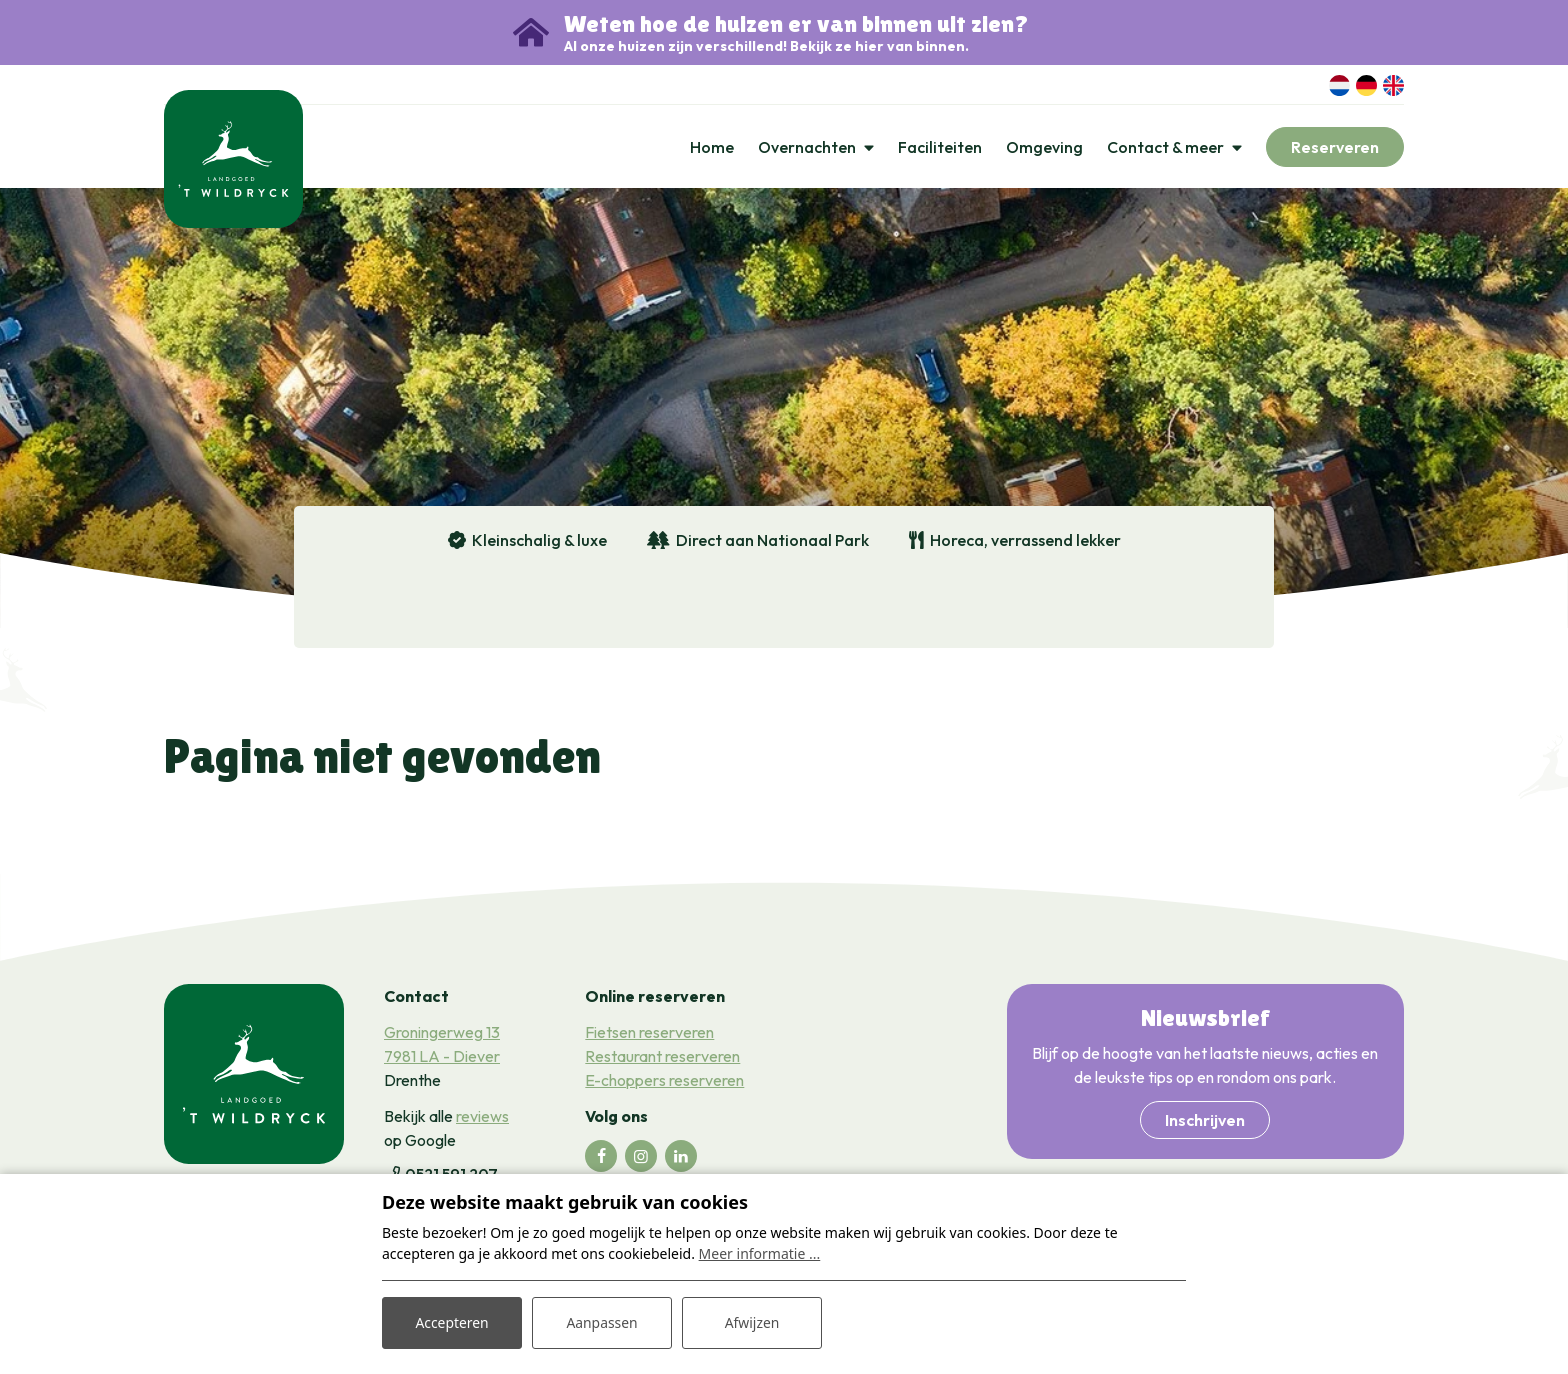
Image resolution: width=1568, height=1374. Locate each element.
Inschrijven (1205, 1121)
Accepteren (452, 1322)
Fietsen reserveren (649, 1033)
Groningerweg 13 (442, 1033)
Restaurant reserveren (662, 1057)
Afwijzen (751, 1322)
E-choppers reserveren (664, 1081)
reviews (482, 1117)
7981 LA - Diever (442, 1057)
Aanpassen (602, 1322)
